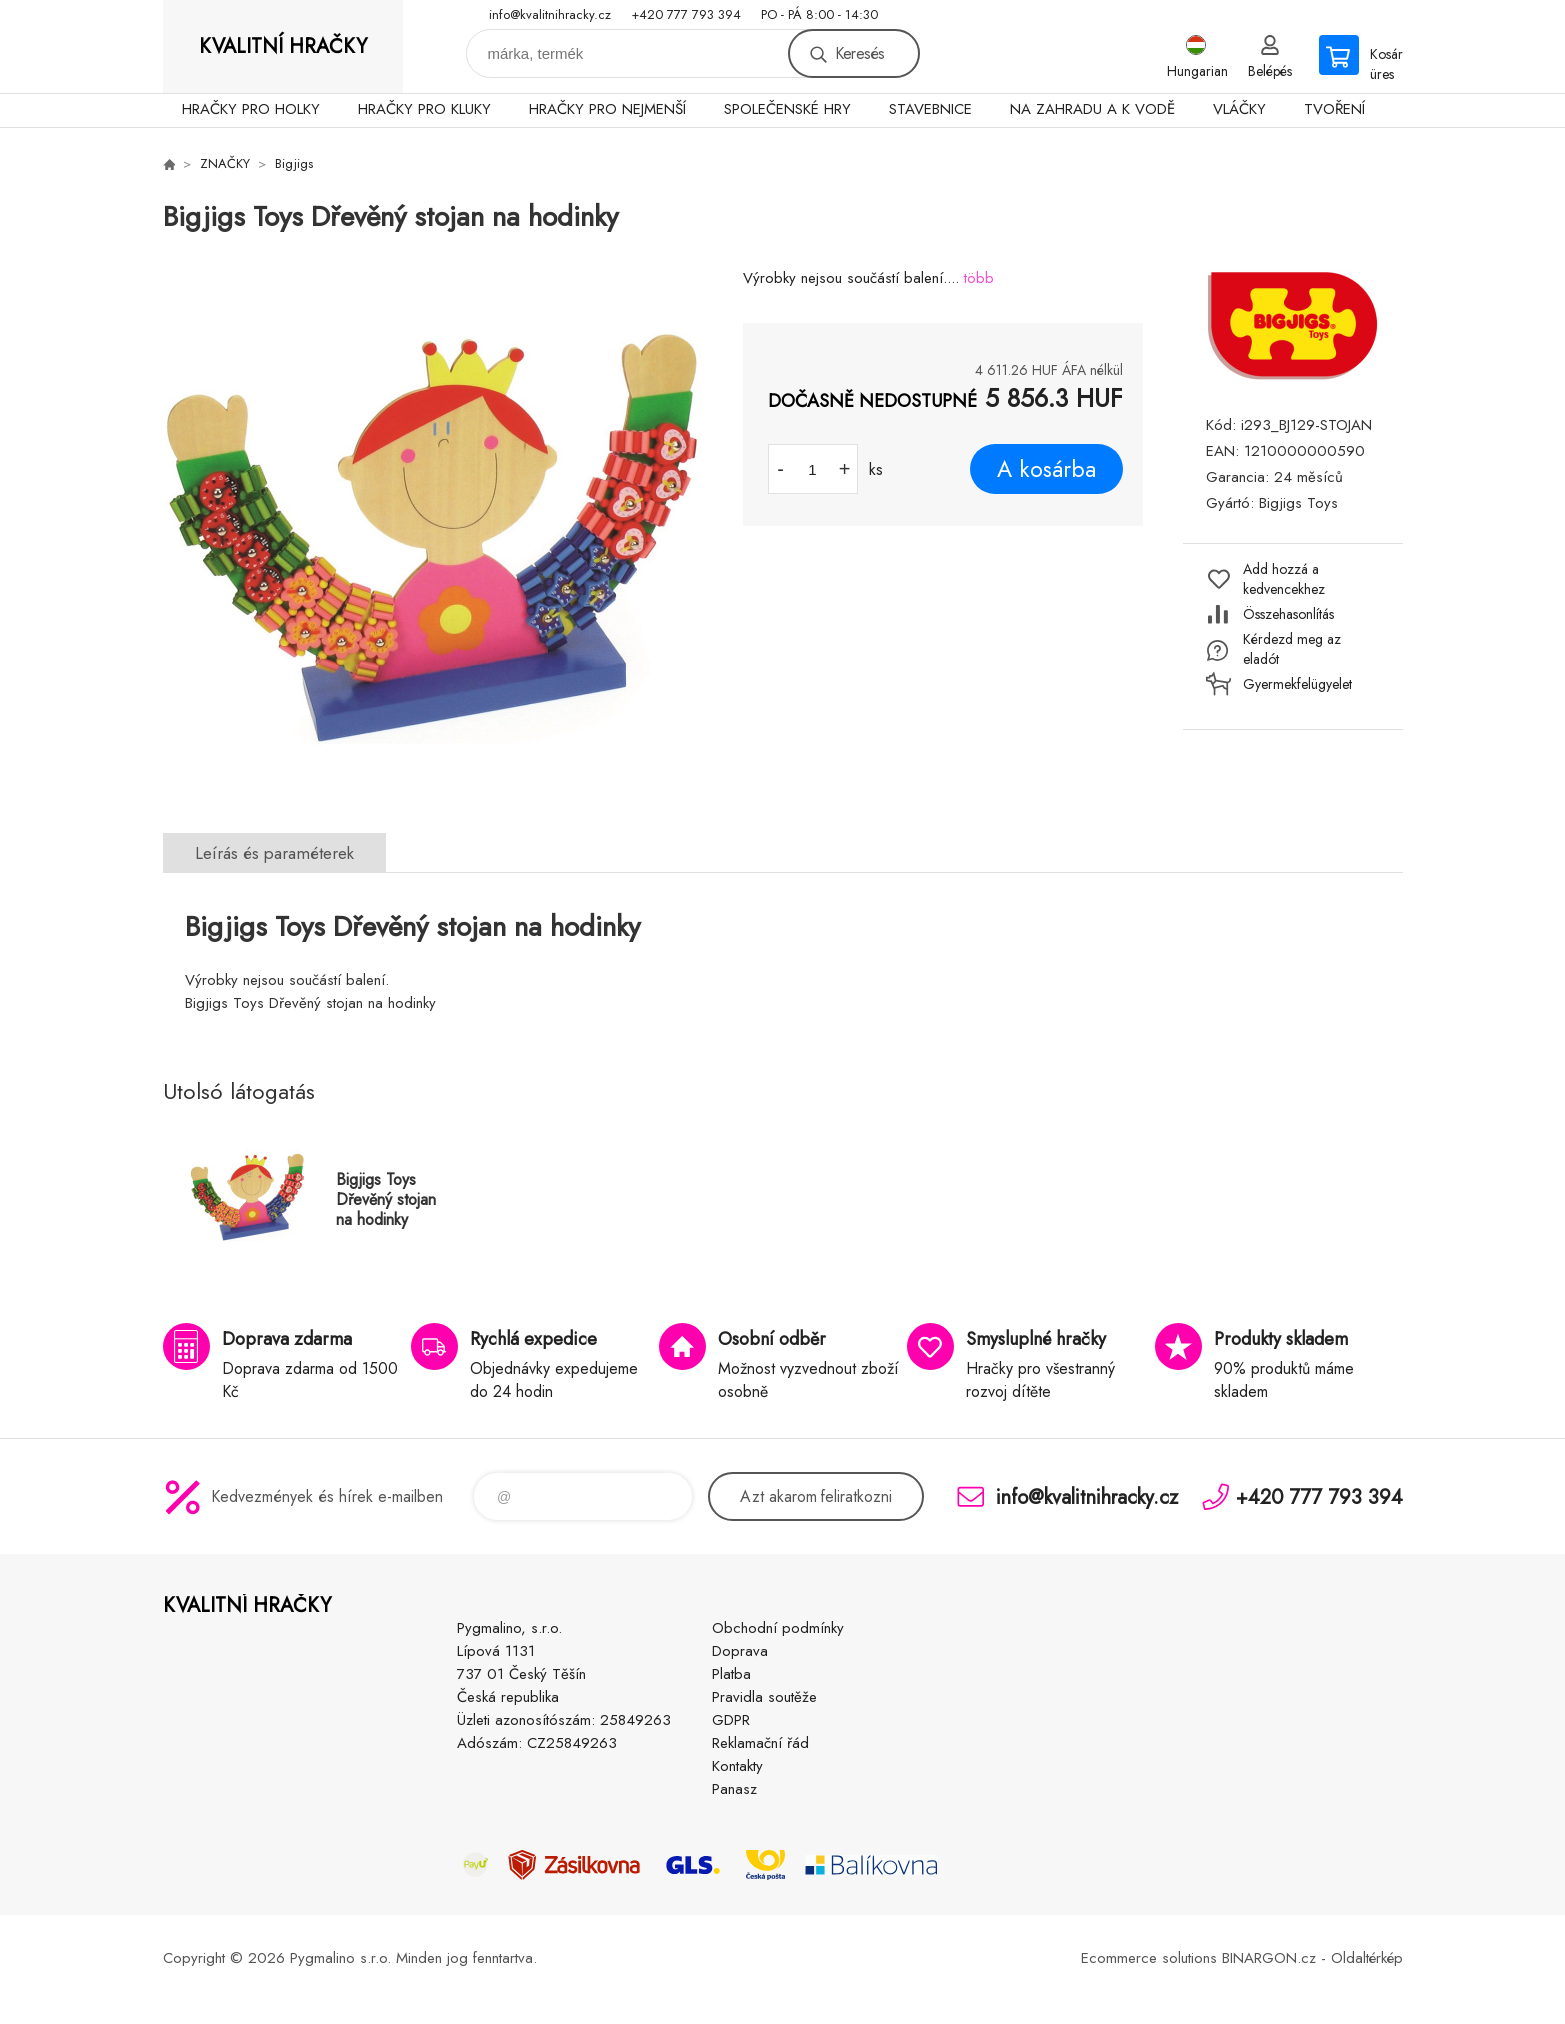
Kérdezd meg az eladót (1292, 649)
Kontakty (737, 1766)
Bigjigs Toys (1298, 503)
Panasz (734, 1789)
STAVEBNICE (930, 109)
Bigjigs (294, 163)
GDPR (731, 1720)
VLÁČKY (1239, 109)
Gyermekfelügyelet (1297, 684)
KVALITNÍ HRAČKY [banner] (283, 46)
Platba (731, 1674)
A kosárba (1046, 469)
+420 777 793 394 (686, 14)
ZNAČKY (225, 163)
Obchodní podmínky (778, 1628)
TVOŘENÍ (1334, 109)
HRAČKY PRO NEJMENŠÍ (607, 109)
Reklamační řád (760, 1743)
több (979, 278)
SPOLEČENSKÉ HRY (787, 109)
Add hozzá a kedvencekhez (1284, 579)
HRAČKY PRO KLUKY (424, 109)
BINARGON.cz (1269, 1958)
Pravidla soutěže (764, 1697)
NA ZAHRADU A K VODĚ (1092, 109)
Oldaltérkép (1367, 1958)
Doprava (740, 1651)
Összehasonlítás (1288, 614)
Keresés (859, 53)
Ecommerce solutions (1149, 1958)
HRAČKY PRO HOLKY (251, 109)
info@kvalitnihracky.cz (550, 14)
